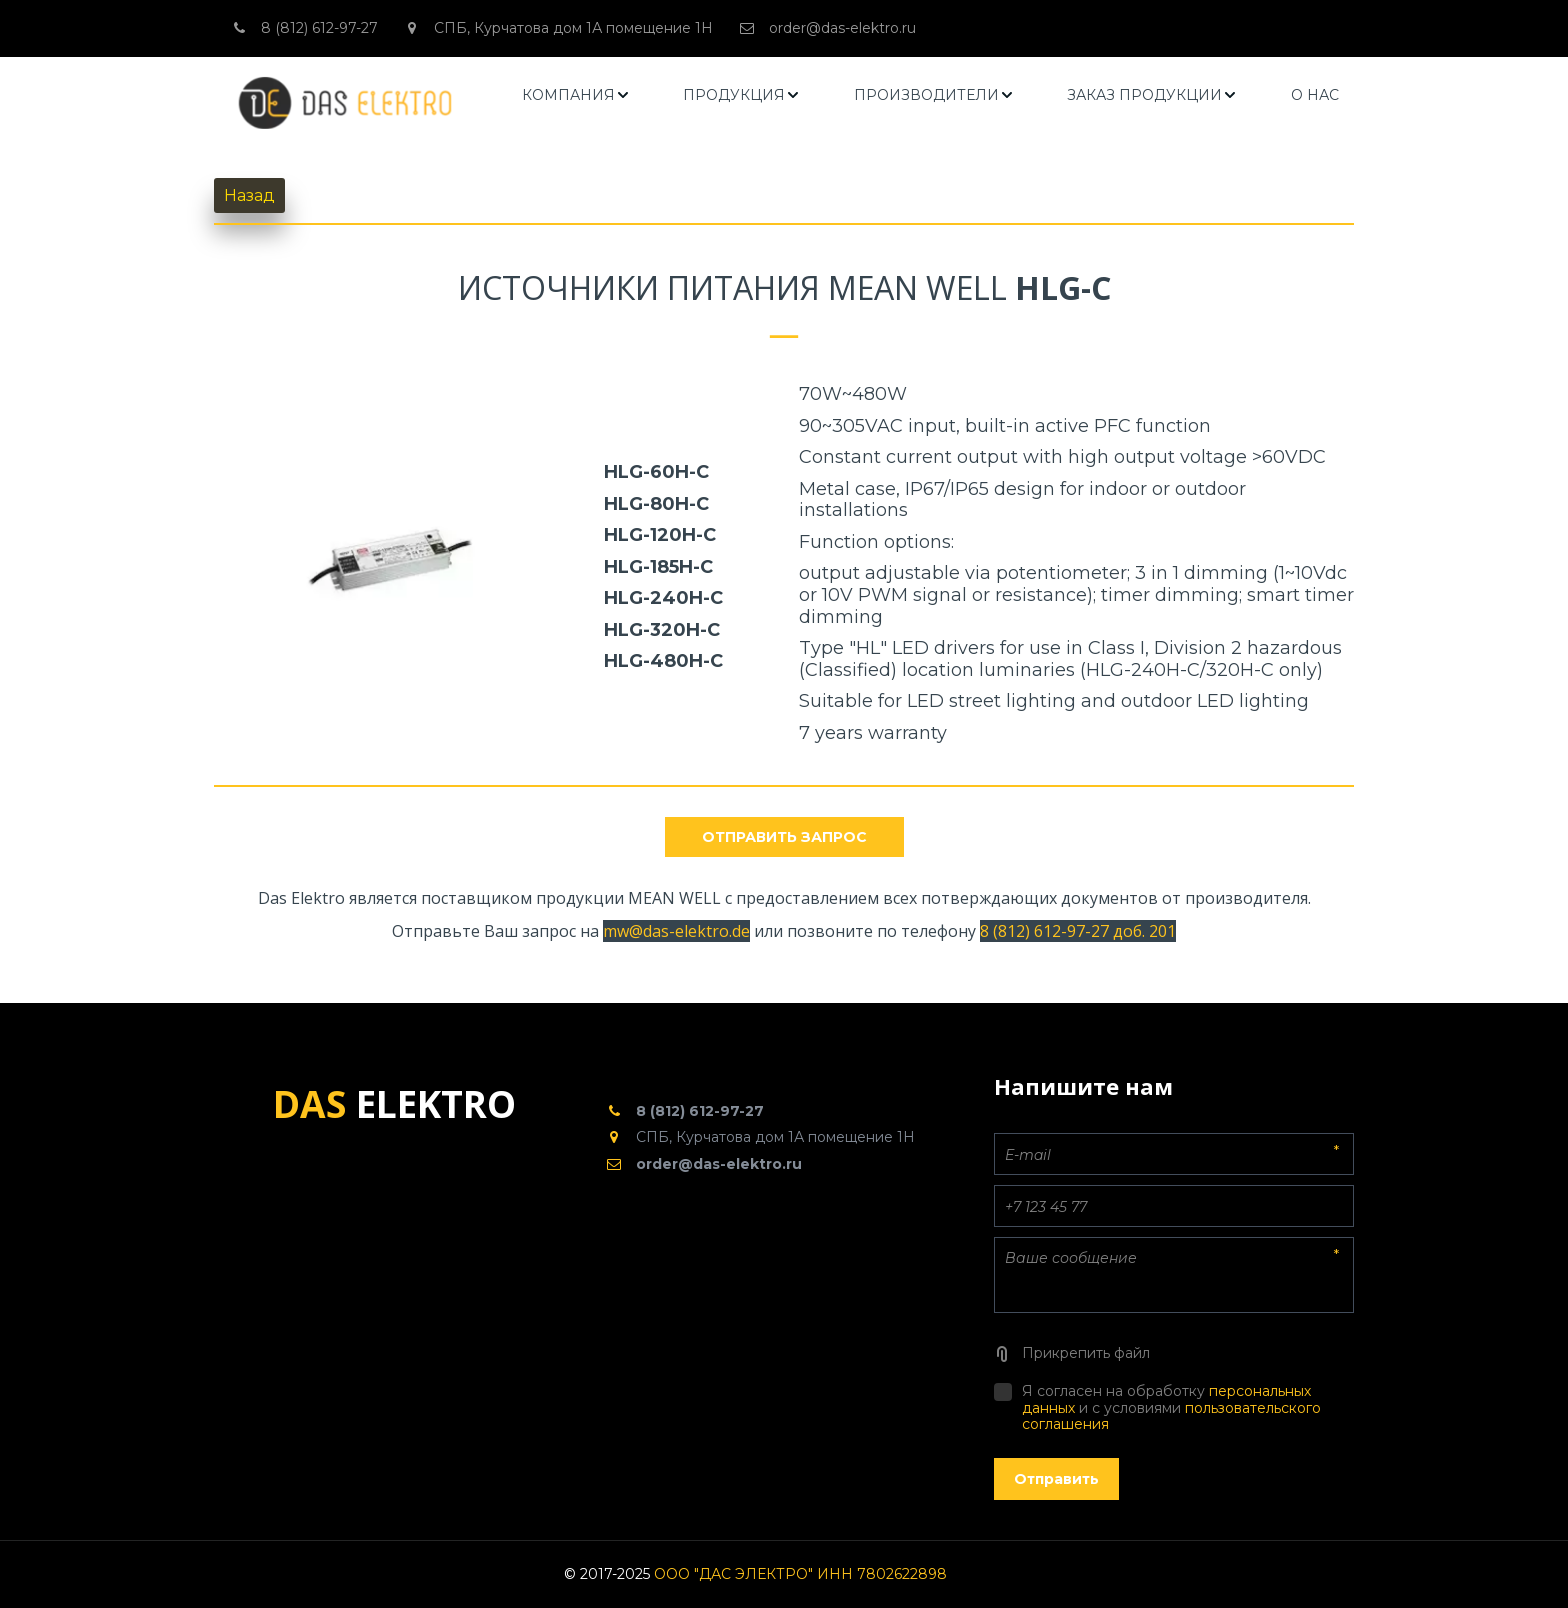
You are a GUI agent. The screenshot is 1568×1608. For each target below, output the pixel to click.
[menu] (931, 95)
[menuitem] (576, 95)
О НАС (1315, 95)
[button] (576, 95)
